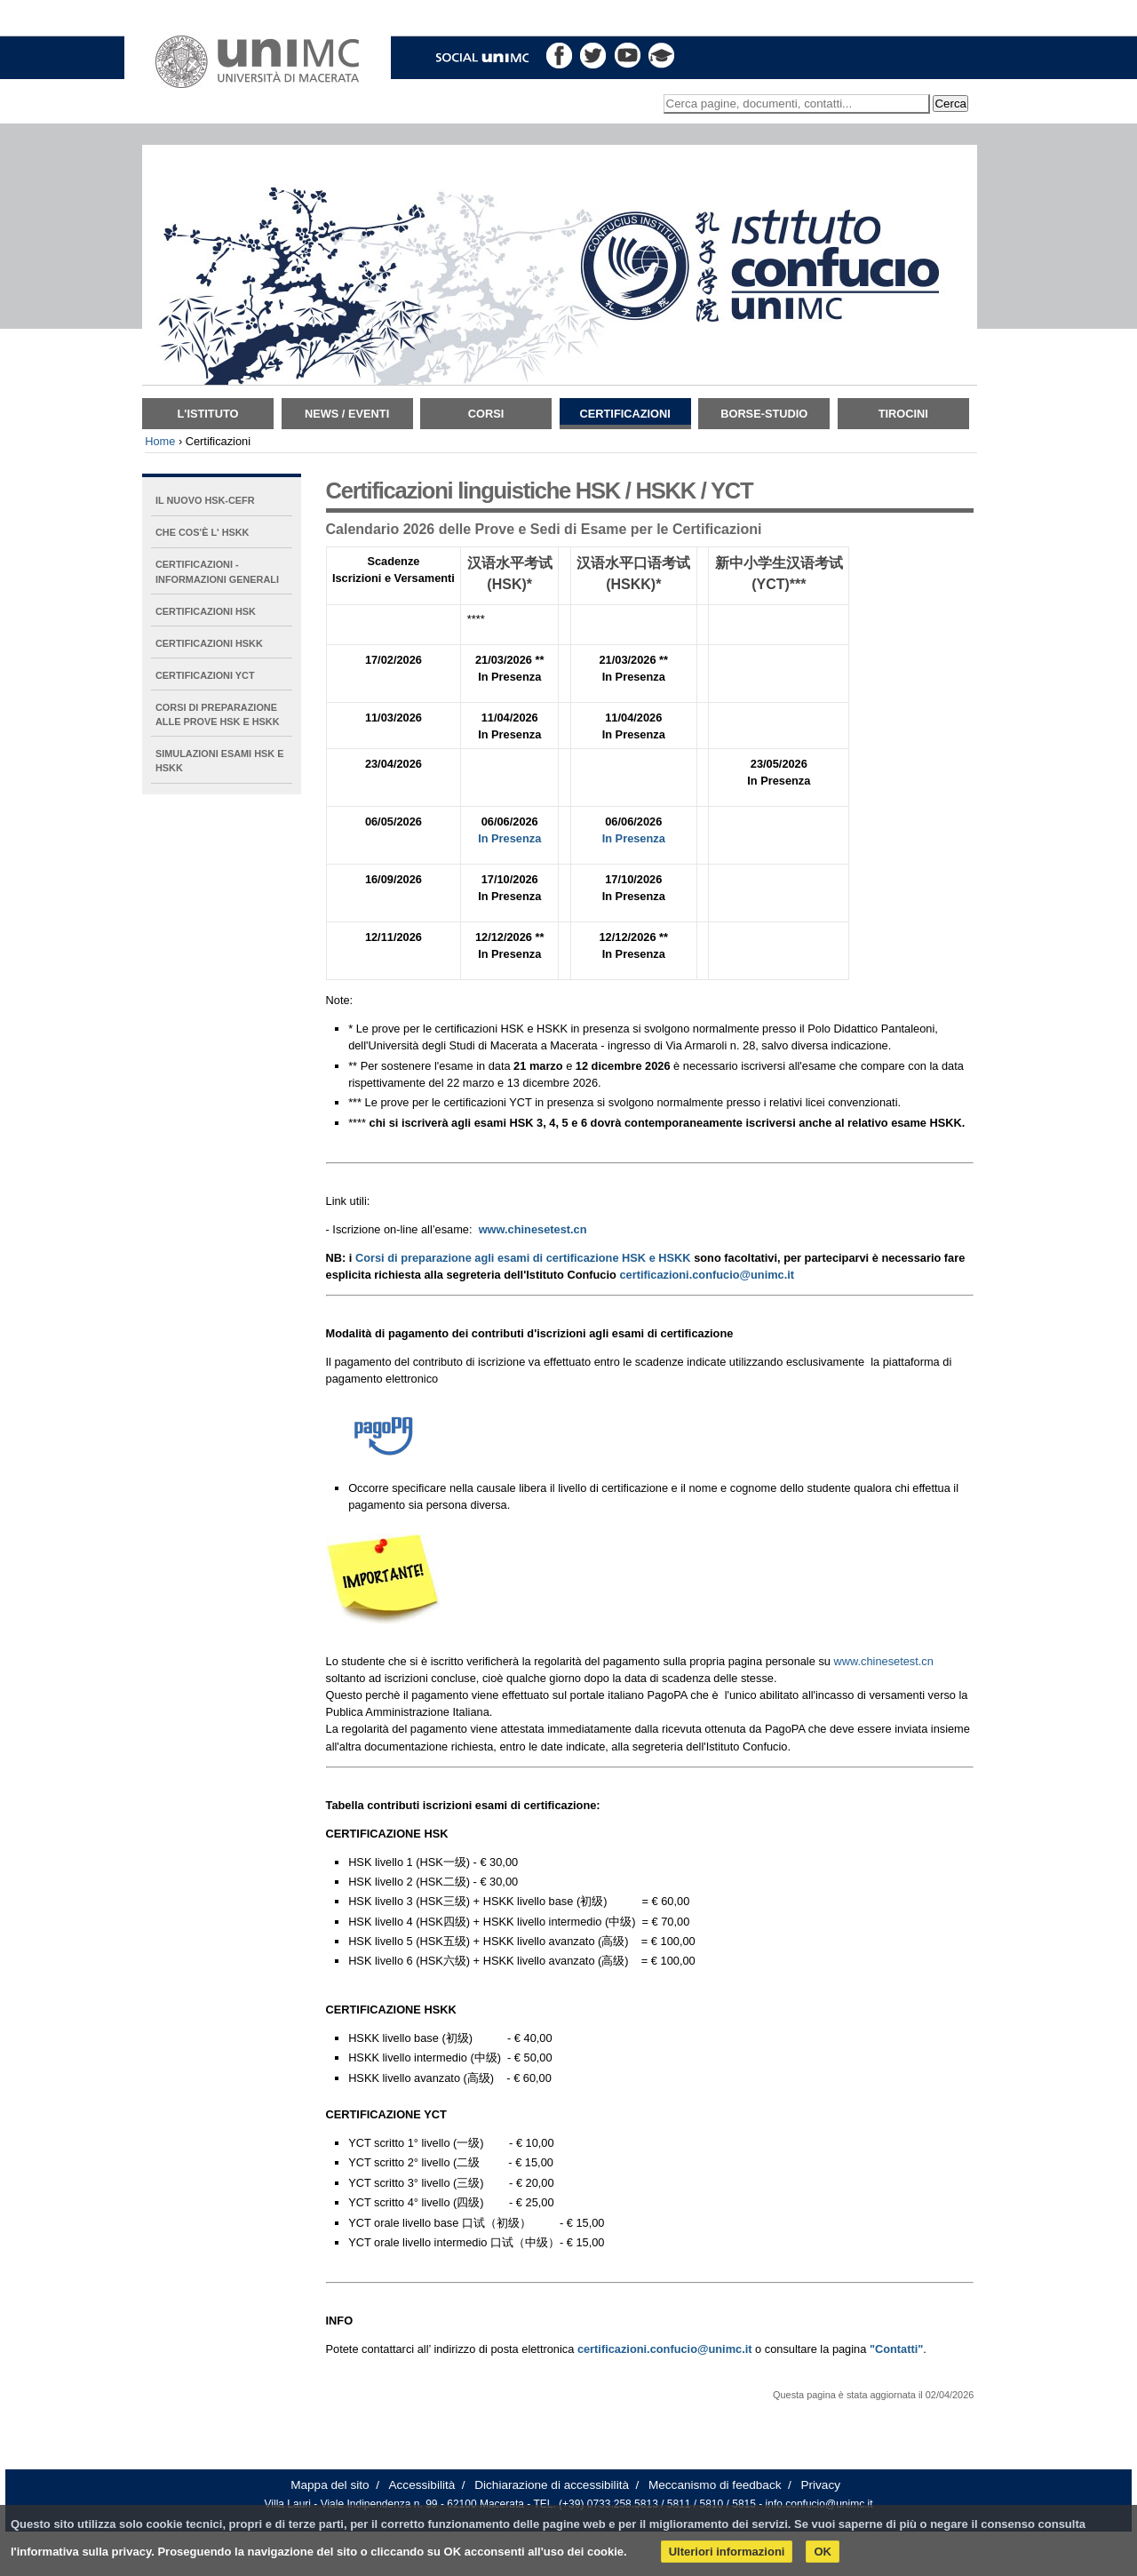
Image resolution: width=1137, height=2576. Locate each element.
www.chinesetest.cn (883, 1661)
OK (822, 2551)
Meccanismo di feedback (715, 2485)
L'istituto (208, 413)
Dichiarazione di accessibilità (551, 2485)
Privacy (820, 2485)
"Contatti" (896, 2349)
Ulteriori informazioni (727, 2551)
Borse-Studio (763, 413)
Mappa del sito (329, 2485)
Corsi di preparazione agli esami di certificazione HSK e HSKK (523, 1257)
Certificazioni (625, 413)
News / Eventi (347, 413)
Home (160, 441)
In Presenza (509, 838)
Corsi (486, 413)
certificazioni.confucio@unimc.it (706, 1274)
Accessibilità (422, 2485)
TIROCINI (903, 413)
